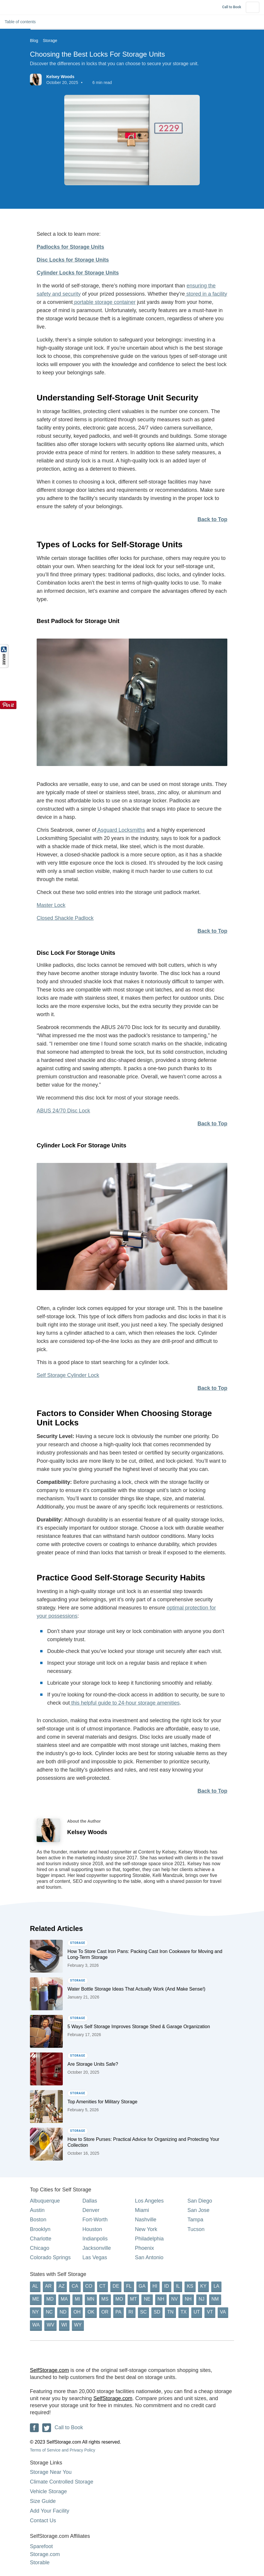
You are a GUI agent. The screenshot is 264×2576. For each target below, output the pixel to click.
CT (102, 2286)
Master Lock (51, 905)
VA (223, 2311)
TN (170, 2311)
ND (63, 2311)
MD (50, 2298)
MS (105, 2298)
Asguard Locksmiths (120, 830)
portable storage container (104, 302)
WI (64, 2324)
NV (174, 2298)
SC (143, 2311)
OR (105, 2311)
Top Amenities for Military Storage (102, 2101)
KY (203, 2286)
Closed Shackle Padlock (65, 918)
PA (118, 2311)
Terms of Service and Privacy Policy (62, 2450)
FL (129, 2286)
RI (130, 2311)
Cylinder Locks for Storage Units (78, 273)
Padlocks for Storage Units (70, 247)
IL (178, 2286)
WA (36, 2324)
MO (119, 2298)
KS (190, 2286)
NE (147, 2298)
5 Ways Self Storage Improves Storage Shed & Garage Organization (138, 2026)
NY (35, 2311)
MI (77, 2298)
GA (142, 2286)
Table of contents (22, 21)
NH (161, 2298)
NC (49, 2311)
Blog (34, 40)
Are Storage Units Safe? (92, 2064)
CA (75, 2286)
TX (184, 2311)
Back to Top (212, 519)
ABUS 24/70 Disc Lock (63, 1111)
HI (155, 2286)
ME (35, 2298)
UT (197, 2311)
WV (50, 2324)
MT (133, 2298)
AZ (62, 2286)
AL (35, 2286)
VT (210, 2311)
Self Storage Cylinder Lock (68, 1375)
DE (116, 2286)
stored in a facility (206, 294)
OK (90, 2311)
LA (216, 2286)
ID (166, 2286)
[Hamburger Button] (252, 7)
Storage (50, 40)
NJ (201, 2298)
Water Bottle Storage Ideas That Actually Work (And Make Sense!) (136, 1988)
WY (78, 2324)
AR (48, 2286)
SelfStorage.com (49, 2370)
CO (88, 2286)
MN (90, 2298)
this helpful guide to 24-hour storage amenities (125, 1703)
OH (76, 2311)
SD (157, 2311)
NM (215, 2298)
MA (64, 2298)
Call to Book (231, 7)
